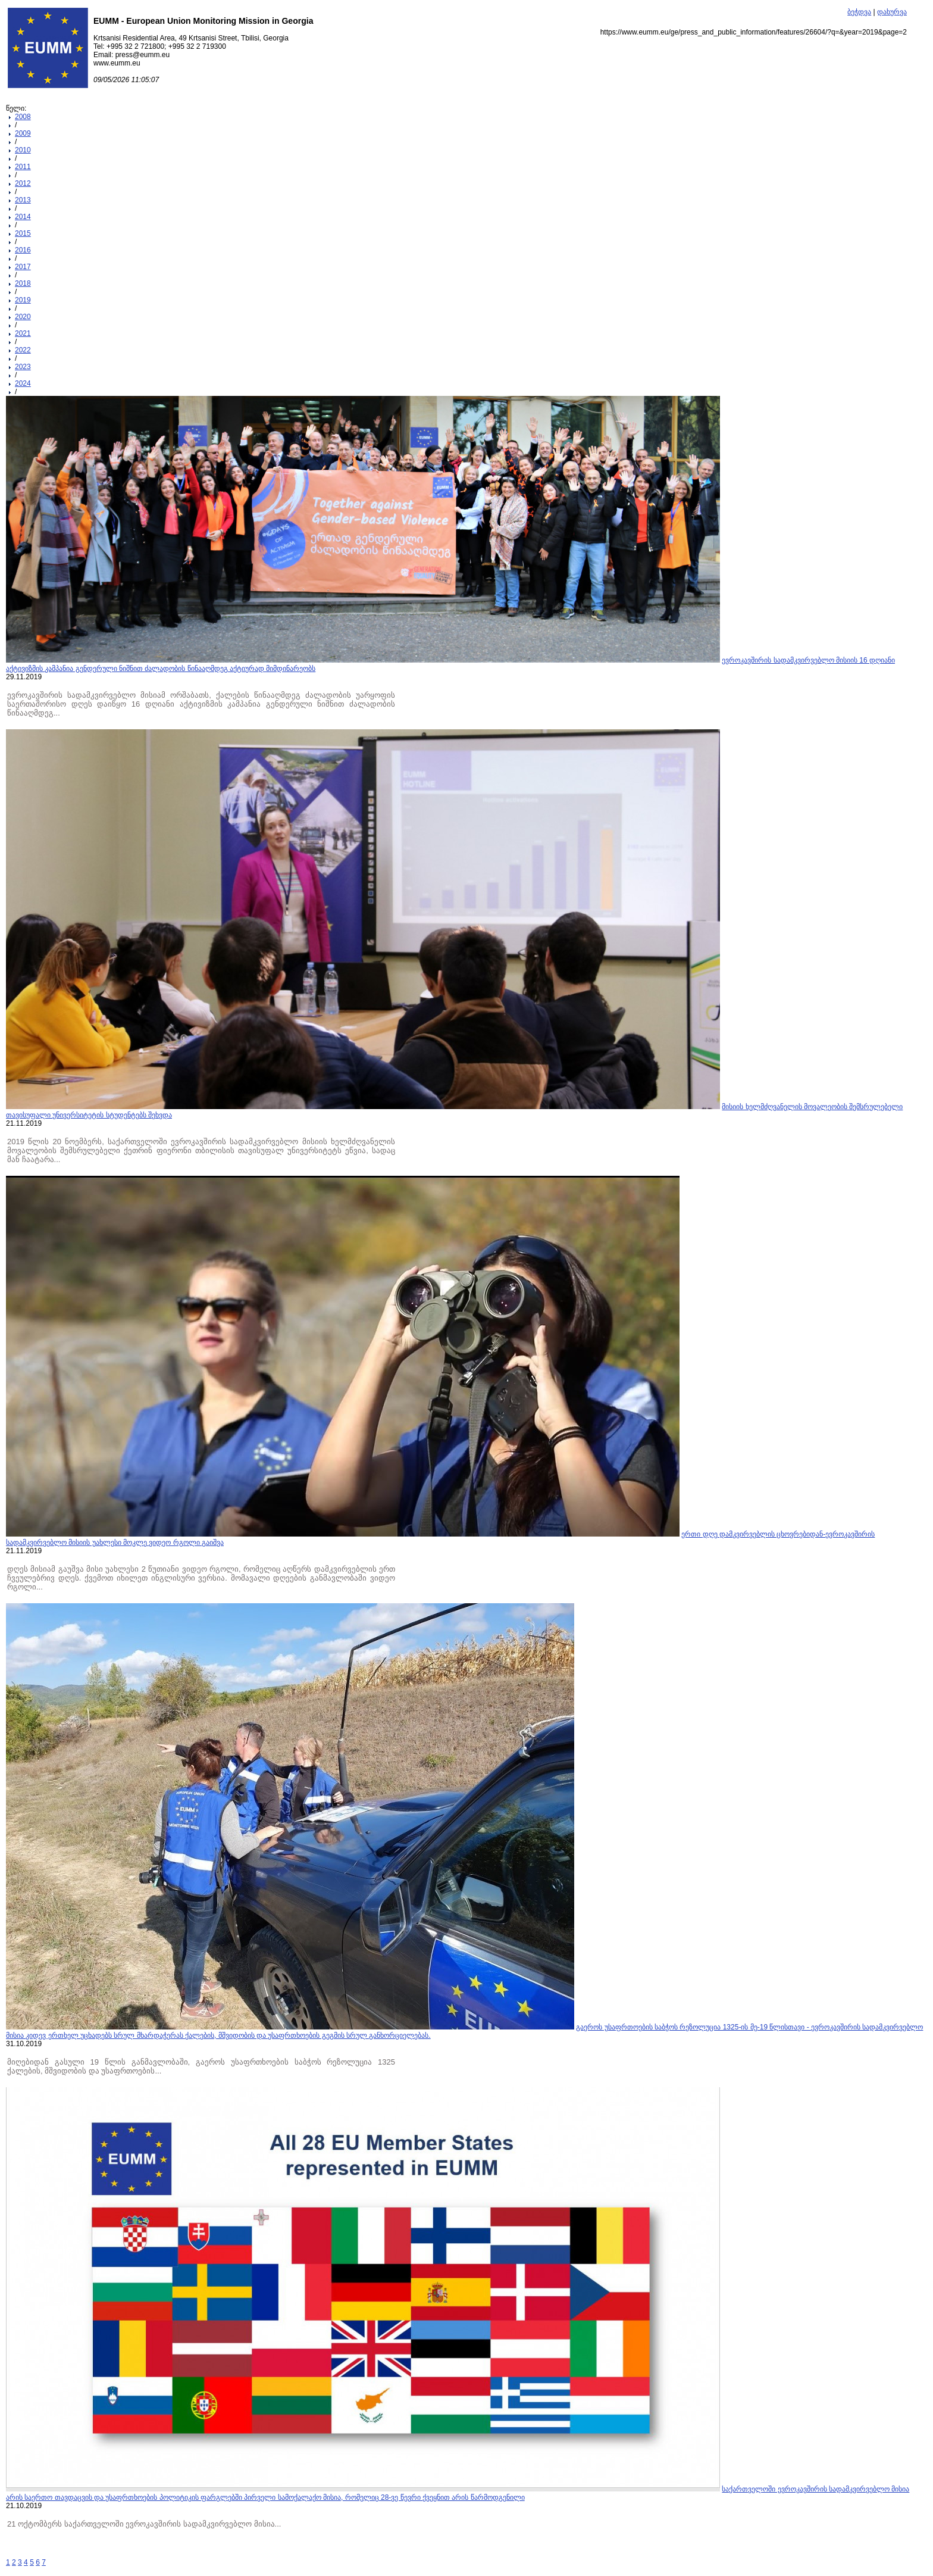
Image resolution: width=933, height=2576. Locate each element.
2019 (23, 300)
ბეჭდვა (859, 12)
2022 (23, 350)
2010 (23, 150)
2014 (23, 217)
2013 (23, 200)
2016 (23, 250)
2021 (23, 333)
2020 (23, 317)
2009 (23, 133)
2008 (23, 117)
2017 (23, 267)
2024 (23, 383)
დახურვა (892, 12)
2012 (23, 183)
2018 (23, 283)
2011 (23, 167)
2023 (23, 367)
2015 (23, 233)
